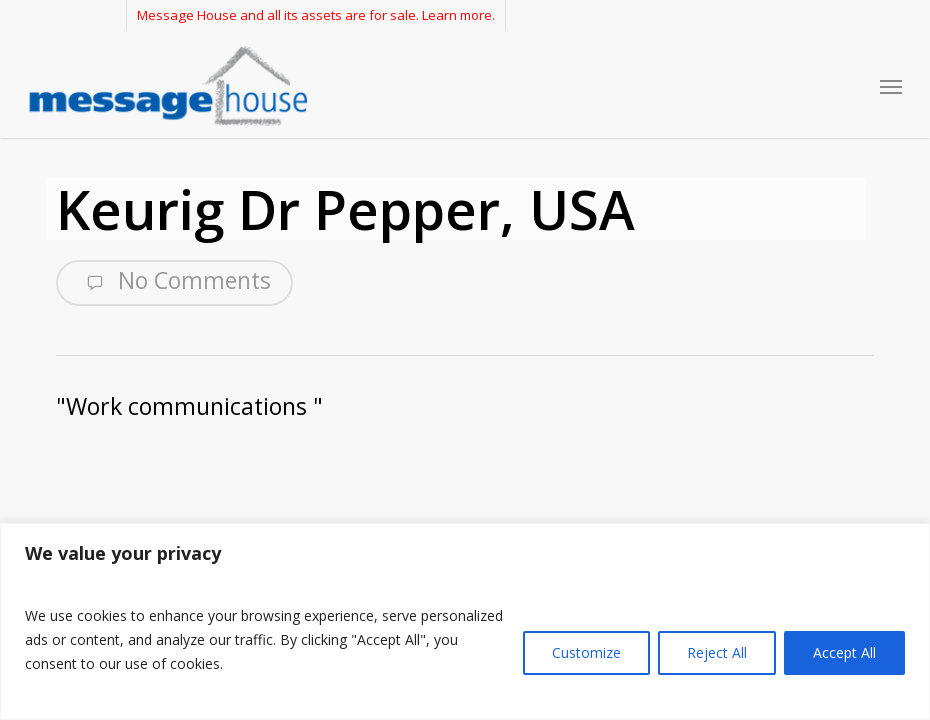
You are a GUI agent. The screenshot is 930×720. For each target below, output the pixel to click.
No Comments (174, 281)
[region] (465, 621)
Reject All (717, 652)
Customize (586, 652)
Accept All (844, 652)
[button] (891, 86)
